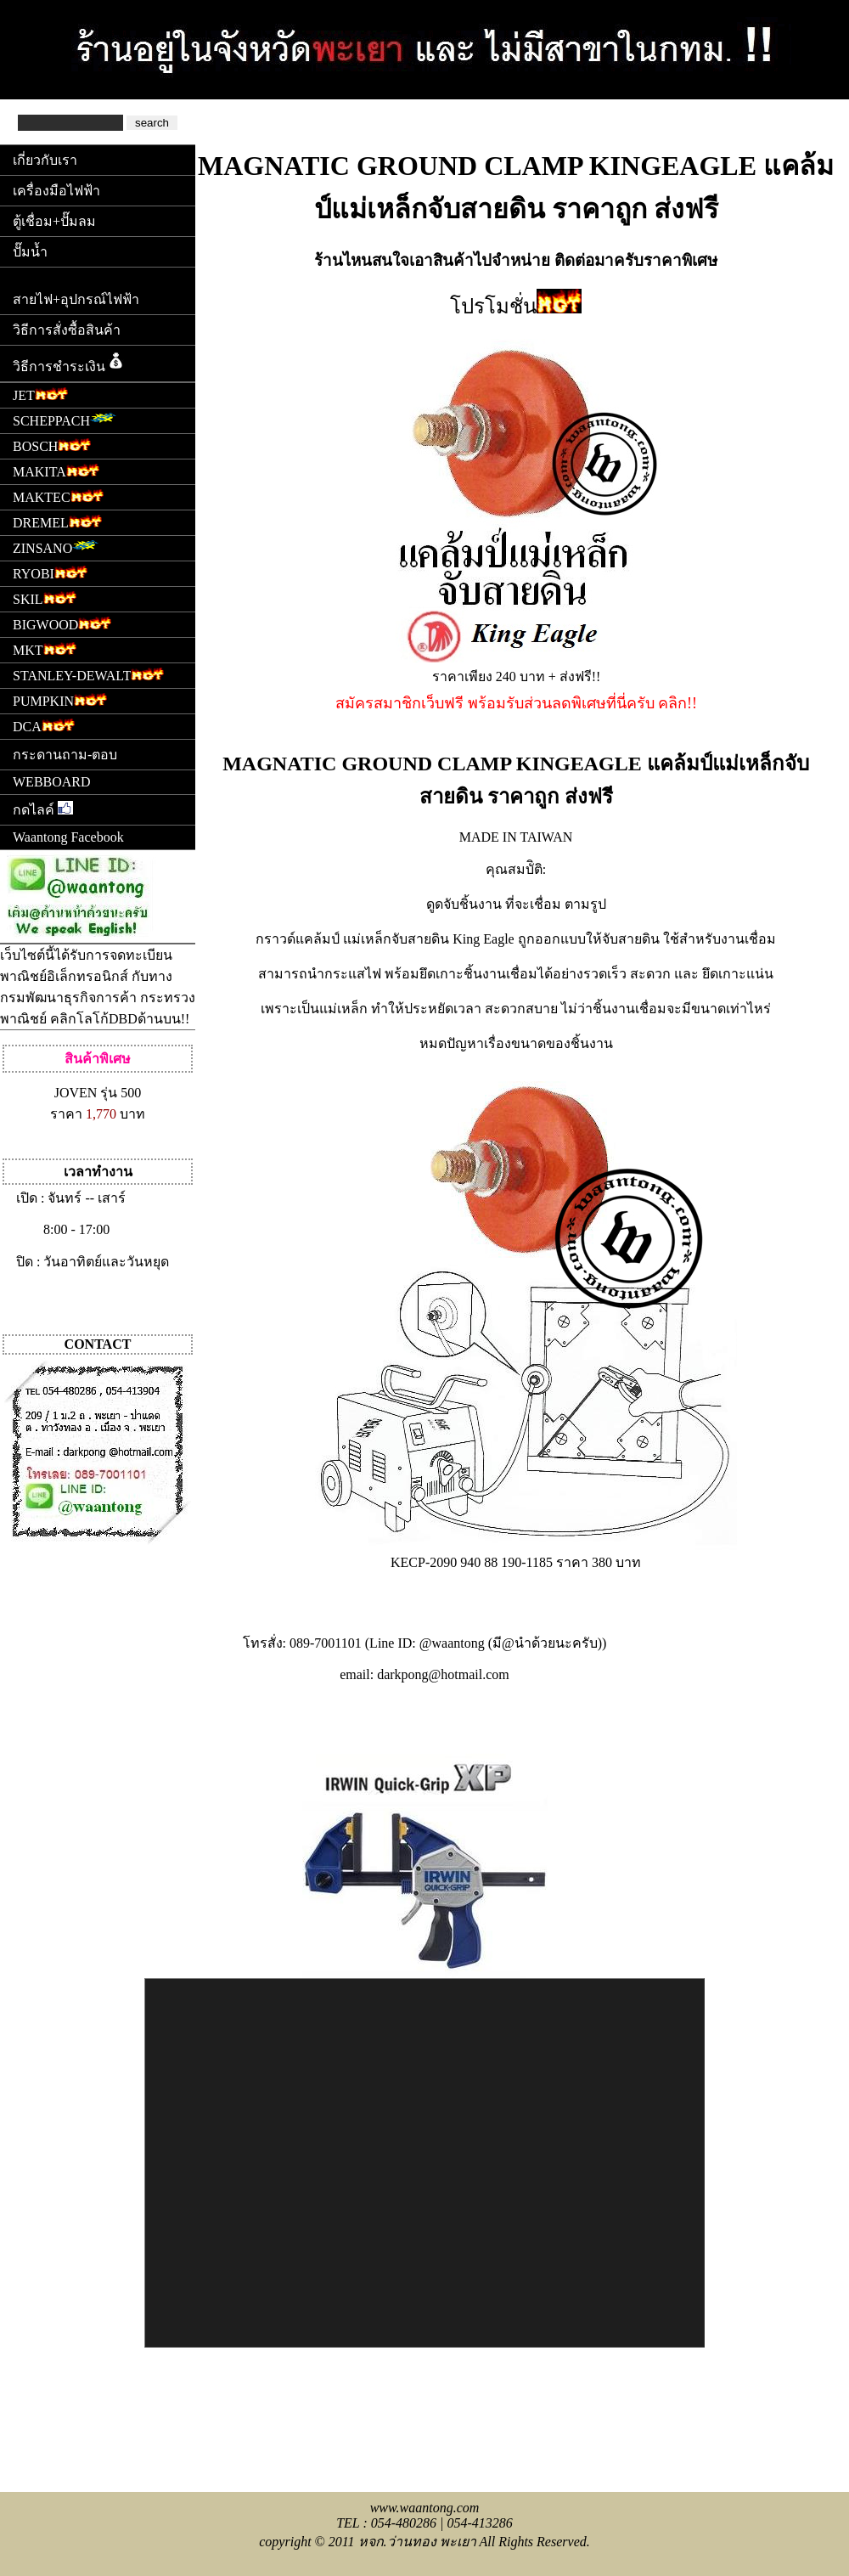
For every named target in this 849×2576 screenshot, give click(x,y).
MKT (44, 648)
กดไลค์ (43, 809)
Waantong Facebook (68, 837)
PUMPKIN (60, 699)
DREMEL (57, 521)
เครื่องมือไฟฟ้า (56, 190)
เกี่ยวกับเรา (45, 160)
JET (40, 393)
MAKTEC (58, 495)
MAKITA (56, 470)
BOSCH (52, 444)
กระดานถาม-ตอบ (65, 754)
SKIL (44, 597)
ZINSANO (59, 546)
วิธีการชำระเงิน (70, 362)
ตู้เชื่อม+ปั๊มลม (54, 221)
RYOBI (50, 572)
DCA (44, 725)
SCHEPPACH (68, 419)
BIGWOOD (62, 623)
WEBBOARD (52, 782)
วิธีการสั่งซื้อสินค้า (67, 330)
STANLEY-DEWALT (88, 674)
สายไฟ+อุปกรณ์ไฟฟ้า (76, 299)
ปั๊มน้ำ (30, 252)
